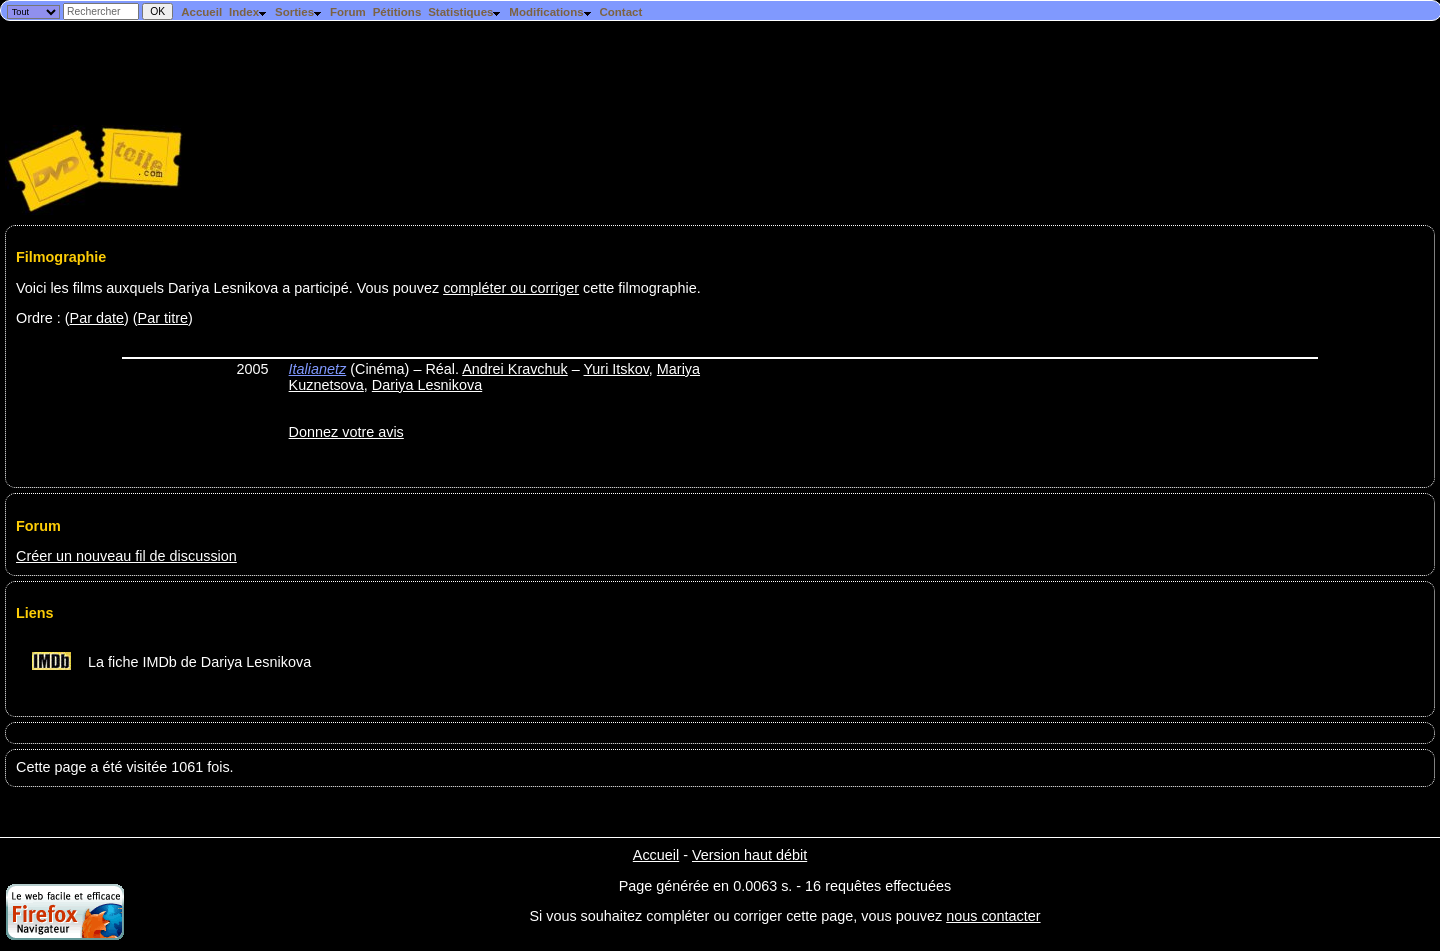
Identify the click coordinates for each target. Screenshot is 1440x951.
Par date (97, 318)
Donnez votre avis (346, 432)
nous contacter (993, 916)
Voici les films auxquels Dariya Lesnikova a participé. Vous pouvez (229, 288)
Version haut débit (749, 855)
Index (248, 12)
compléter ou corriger (511, 288)
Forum (348, 12)
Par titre (163, 318)
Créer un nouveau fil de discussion (126, 556)
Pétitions (397, 12)
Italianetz (318, 369)
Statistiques (465, 12)
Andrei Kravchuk (515, 369)
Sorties (299, 12)
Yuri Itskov (616, 369)
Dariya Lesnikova (427, 385)
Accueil (201, 12)
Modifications (550, 12)
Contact (620, 12)
